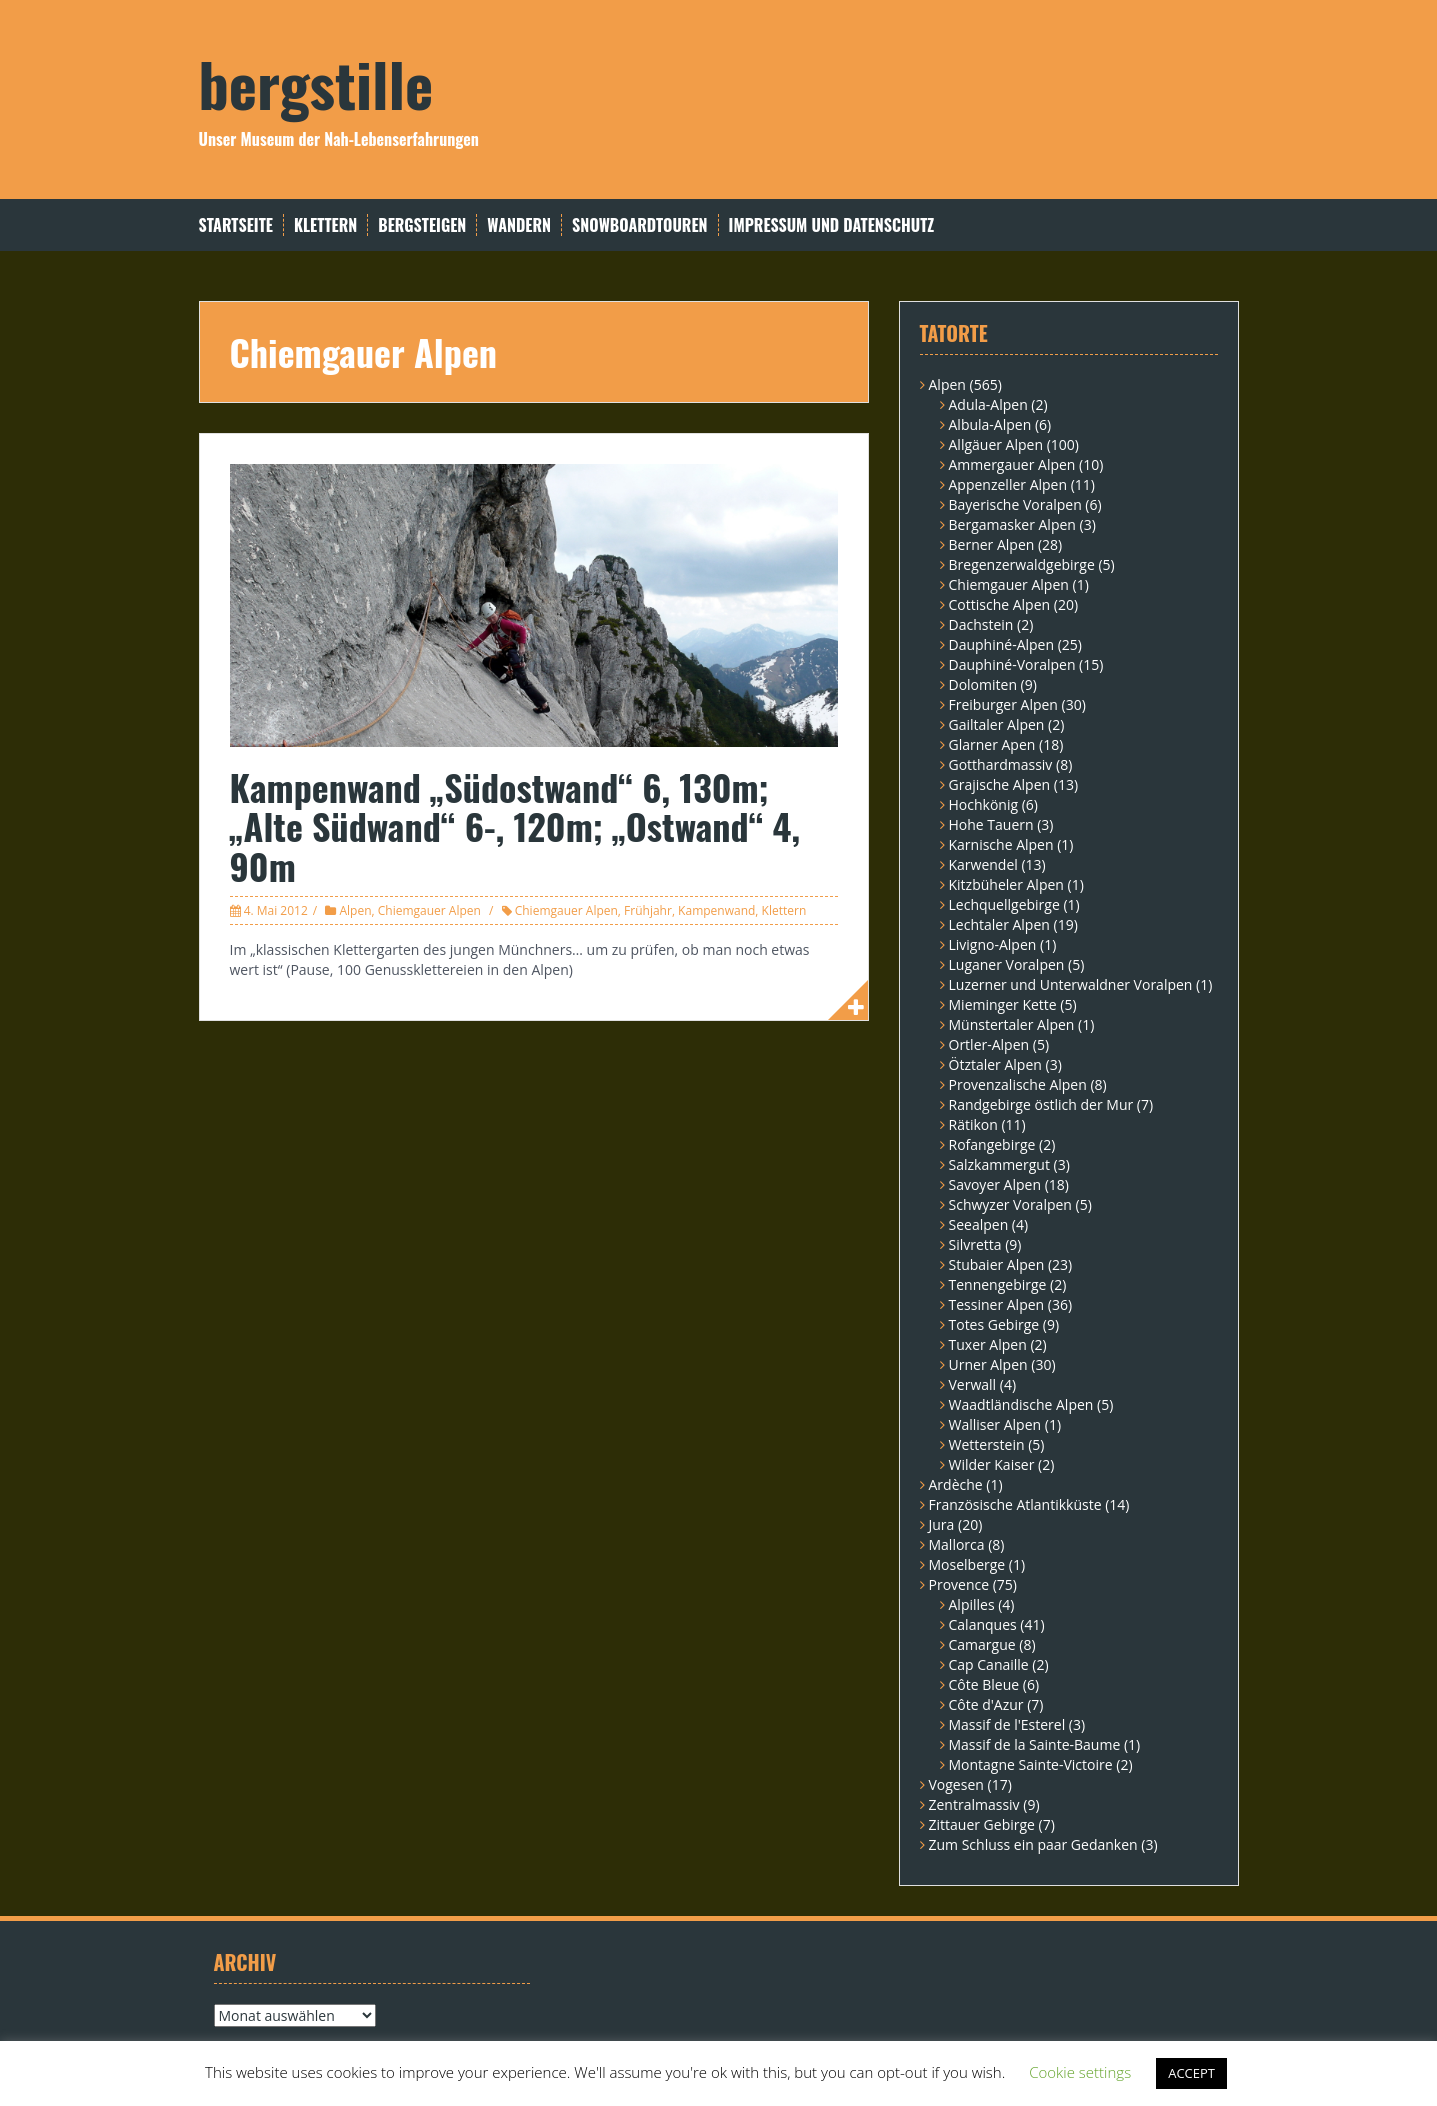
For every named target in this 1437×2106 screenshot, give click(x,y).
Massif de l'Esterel (1007, 1724)
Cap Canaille (989, 1664)
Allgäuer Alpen (996, 444)
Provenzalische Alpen (1018, 1084)
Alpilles (972, 1604)
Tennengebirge (998, 1284)
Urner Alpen (988, 1364)
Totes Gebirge (994, 1324)
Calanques (983, 1624)
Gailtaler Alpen (997, 724)
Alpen (355, 910)
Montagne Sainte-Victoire (1031, 1764)
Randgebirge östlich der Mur (1041, 1104)
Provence (959, 1584)
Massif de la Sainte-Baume (1035, 1744)
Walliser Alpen (995, 1424)
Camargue (982, 1644)
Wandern (519, 225)
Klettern (325, 225)
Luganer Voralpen (1007, 964)
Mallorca (957, 1544)
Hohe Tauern (991, 824)
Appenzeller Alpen (1008, 484)
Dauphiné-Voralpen (1012, 664)
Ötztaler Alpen (995, 1064)
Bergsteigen (422, 225)
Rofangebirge (992, 1144)
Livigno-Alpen (993, 944)
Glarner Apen (992, 744)
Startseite (236, 225)
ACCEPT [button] (1191, 2073)
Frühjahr (648, 910)
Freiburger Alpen (1003, 704)
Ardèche (956, 1484)
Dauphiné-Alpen (1002, 644)
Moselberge (967, 1564)
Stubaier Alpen (997, 1264)
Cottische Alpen (1000, 604)
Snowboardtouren (639, 225)
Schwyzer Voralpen (1010, 1204)
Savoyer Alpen (995, 1184)
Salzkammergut (999, 1164)
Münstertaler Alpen (1012, 1024)
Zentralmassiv (974, 1804)
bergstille (316, 82)
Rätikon (973, 1124)
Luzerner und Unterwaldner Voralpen (1071, 984)
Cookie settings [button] (1080, 2072)
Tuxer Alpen (988, 1344)
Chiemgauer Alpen (429, 910)
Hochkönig (984, 804)
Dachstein (981, 624)
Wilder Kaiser (992, 1464)
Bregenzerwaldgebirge (1022, 564)
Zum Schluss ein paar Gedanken (1033, 1844)
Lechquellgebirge (1004, 904)
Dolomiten (983, 684)
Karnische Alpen (1001, 844)
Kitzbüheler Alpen (1006, 884)
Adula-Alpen (988, 404)
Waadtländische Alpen (1021, 1404)
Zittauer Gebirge (982, 1824)
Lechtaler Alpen (999, 924)
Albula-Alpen (990, 424)
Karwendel (983, 864)
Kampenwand (716, 910)
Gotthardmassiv (1001, 764)
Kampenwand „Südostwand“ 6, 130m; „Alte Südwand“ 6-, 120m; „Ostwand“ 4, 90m (515, 826)
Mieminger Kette (1003, 1004)
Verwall (973, 1384)
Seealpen (979, 1224)
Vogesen (956, 1784)
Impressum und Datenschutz (832, 225)
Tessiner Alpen (997, 1304)
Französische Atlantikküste (1015, 1504)
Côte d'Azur (986, 1704)
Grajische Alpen (1000, 784)
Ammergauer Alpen (1012, 464)
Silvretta (975, 1244)
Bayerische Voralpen (1015, 504)
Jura (942, 1524)
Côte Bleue (984, 1684)
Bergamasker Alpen (1012, 524)
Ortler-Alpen (989, 1044)
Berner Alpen (992, 544)
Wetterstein (987, 1444)
